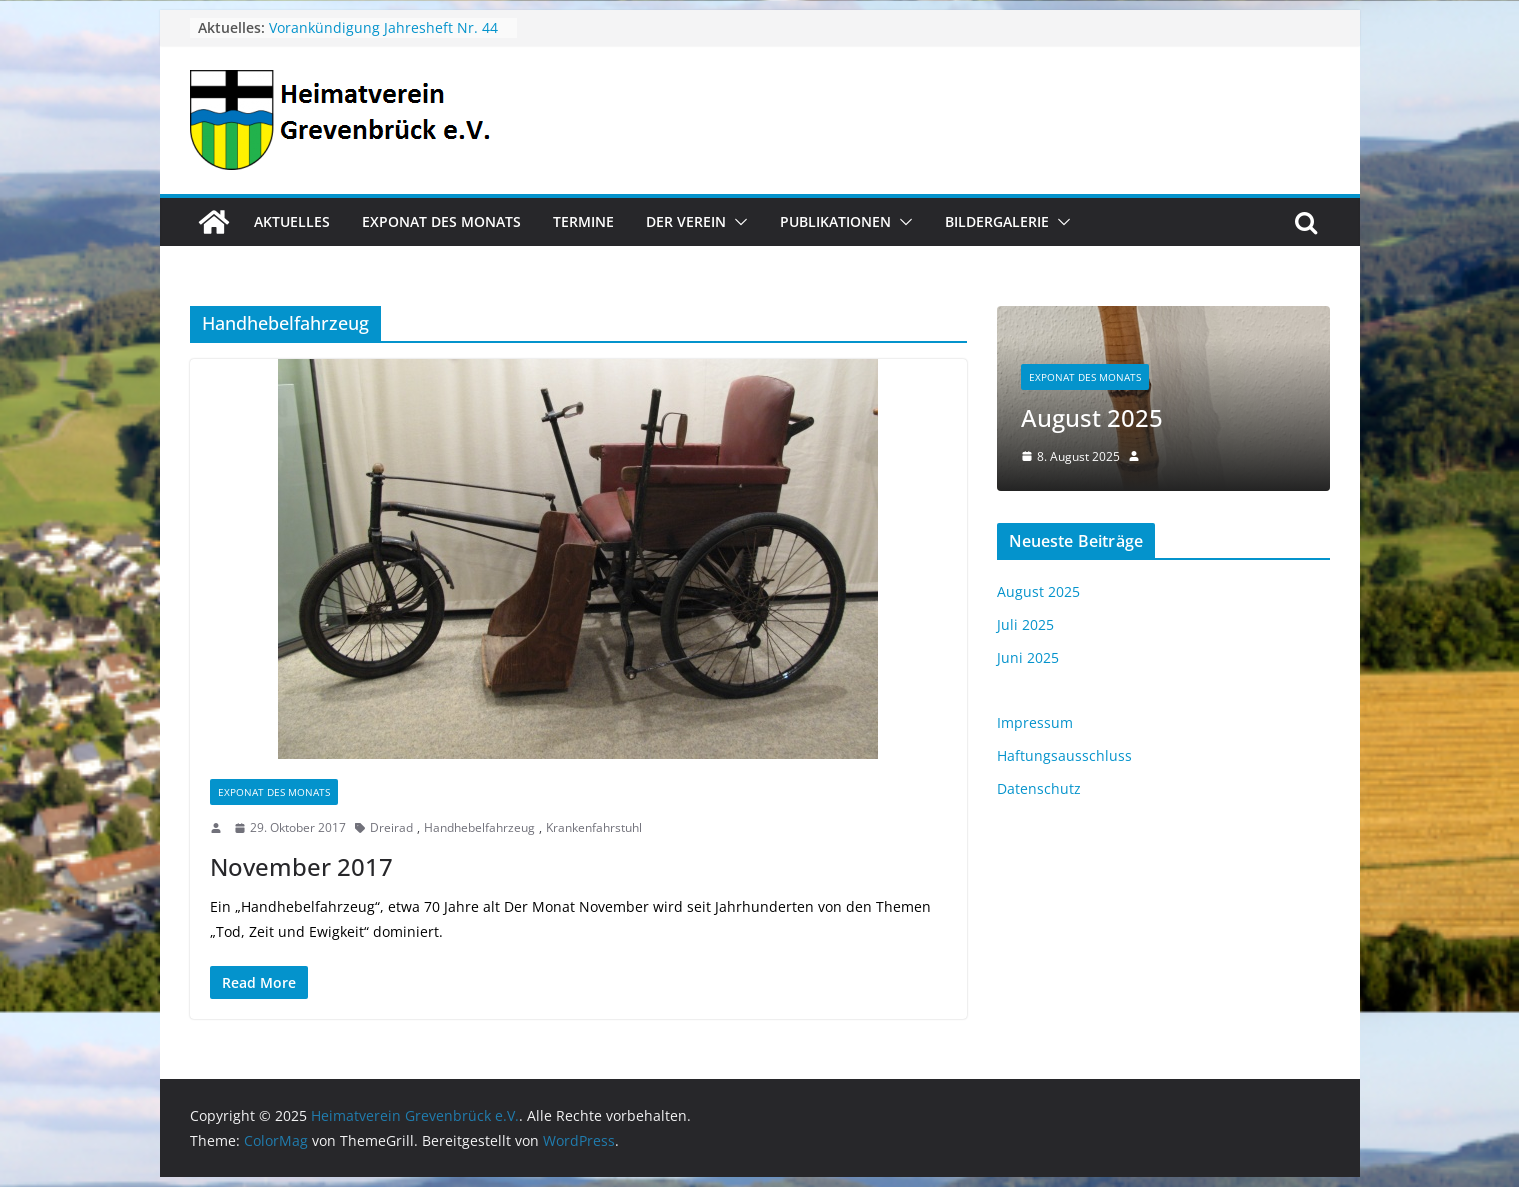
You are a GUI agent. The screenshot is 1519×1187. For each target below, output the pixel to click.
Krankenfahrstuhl (594, 827)
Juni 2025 (1028, 657)
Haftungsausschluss (1064, 755)
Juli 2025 (1025, 624)
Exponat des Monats (441, 221)
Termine (583, 221)
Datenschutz (1039, 788)
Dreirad (391, 827)
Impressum (1035, 722)
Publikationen (835, 221)
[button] (737, 222)
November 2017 (301, 866)
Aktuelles (292, 221)
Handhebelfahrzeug (479, 827)
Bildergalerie (997, 221)
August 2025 (1092, 417)
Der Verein (686, 221)
